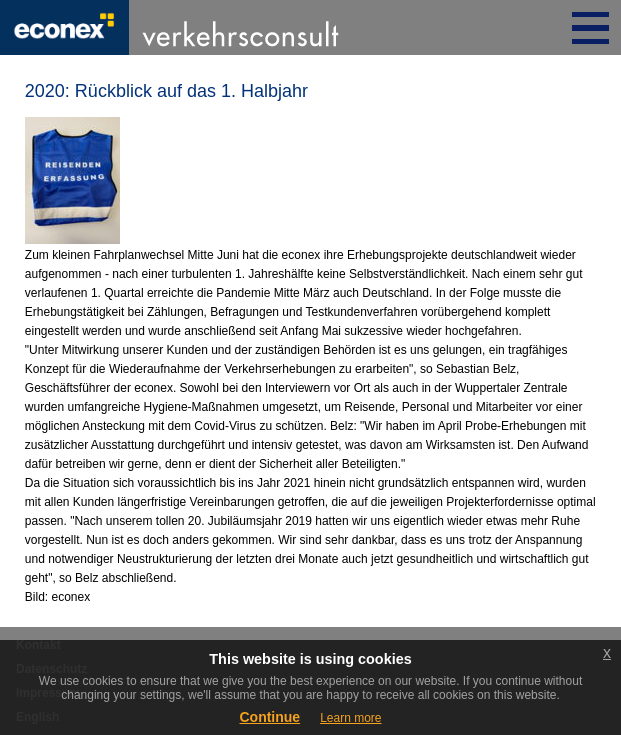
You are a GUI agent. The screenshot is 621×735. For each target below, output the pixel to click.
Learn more (350, 718)
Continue (269, 717)
